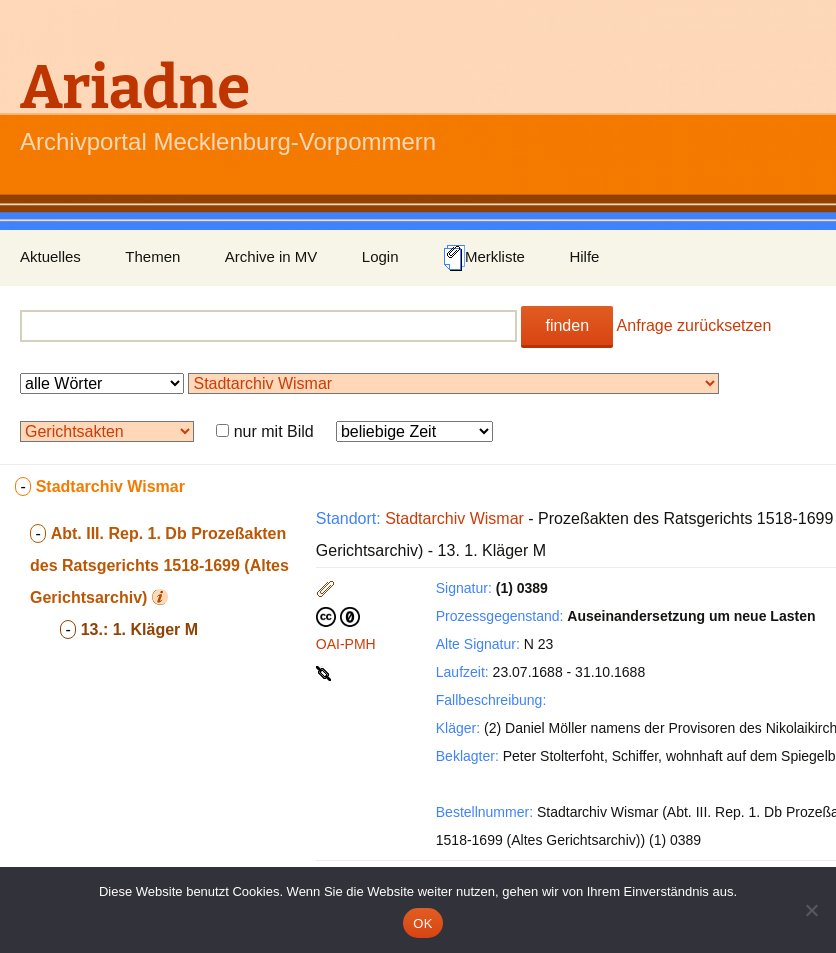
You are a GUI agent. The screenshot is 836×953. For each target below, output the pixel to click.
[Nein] (811, 910)
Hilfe (584, 256)
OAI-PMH (346, 644)
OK (422, 923)
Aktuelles (50, 256)
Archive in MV (271, 256)
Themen (152, 256)
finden (567, 325)
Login (380, 256)
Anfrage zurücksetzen (694, 325)
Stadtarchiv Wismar (454, 518)
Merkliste (484, 258)
